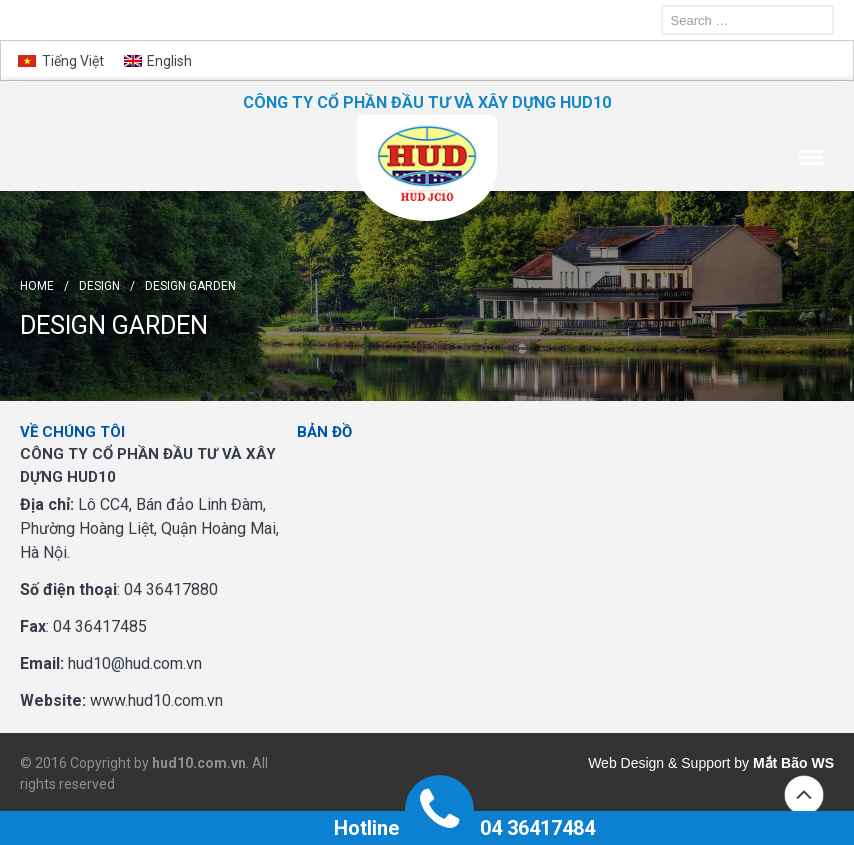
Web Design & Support (659, 763)
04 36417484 (537, 828)
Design (99, 286)
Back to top (804, 795)
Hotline (366, 828)
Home (37, 286)
